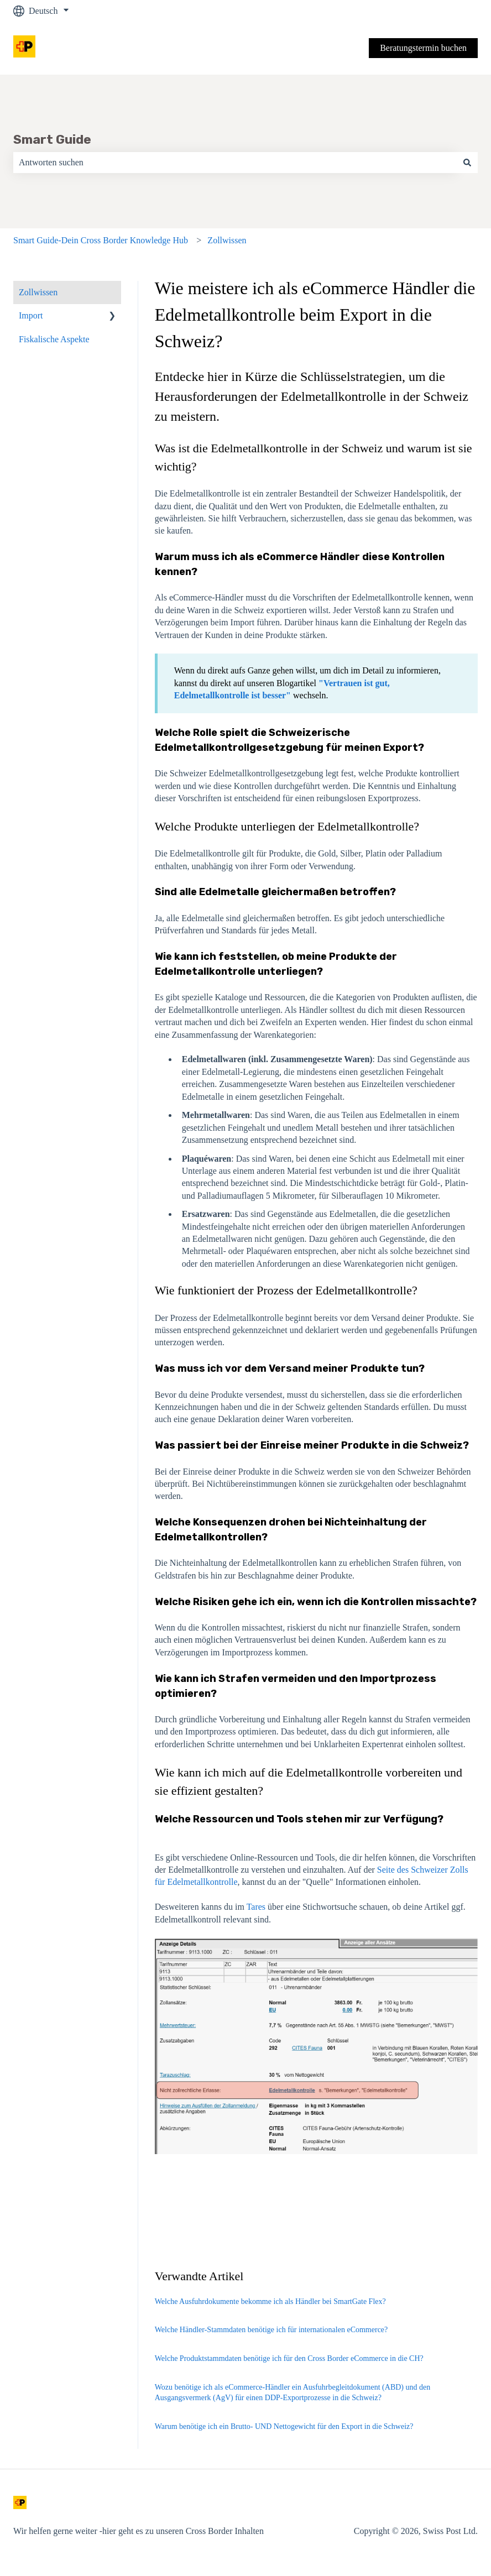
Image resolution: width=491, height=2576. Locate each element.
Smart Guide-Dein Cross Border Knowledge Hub (100, 240)
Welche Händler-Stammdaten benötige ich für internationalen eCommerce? (271, 2330)
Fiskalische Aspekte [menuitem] (54, 339)
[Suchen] (467, 162)
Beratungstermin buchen (423, 48)
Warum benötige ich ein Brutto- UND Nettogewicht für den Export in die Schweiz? (284, 2426)
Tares (256, 1906)
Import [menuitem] (31, 315)
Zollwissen (226, 240)
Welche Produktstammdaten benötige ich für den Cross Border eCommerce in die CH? (289, 2358)
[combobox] (235, 162)
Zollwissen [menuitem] (38, 292)
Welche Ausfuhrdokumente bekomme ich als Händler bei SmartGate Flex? (270, 2301)
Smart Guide (52, 139)
